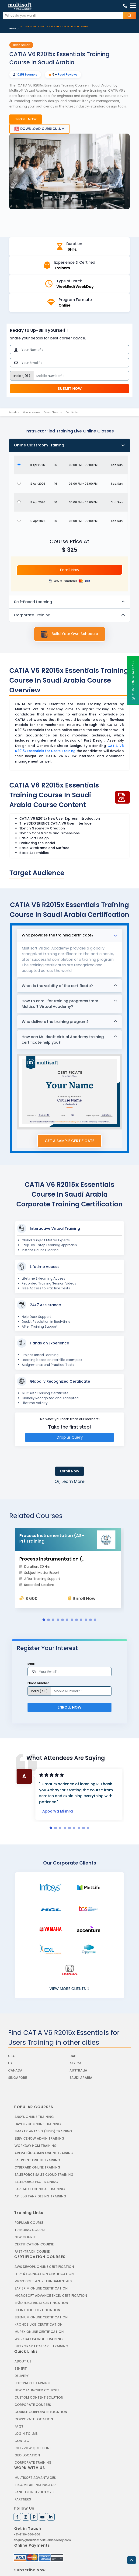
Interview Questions (32, 2448)
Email (31, 1664)
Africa (75, 2063)
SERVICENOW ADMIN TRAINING (39, 2138)
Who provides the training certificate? (58, 935)
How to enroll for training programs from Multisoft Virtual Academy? (60, 1003)
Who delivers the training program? (55, 1021)
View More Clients (69, 1988)
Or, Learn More (69, 1481)
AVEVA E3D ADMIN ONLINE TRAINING (43, 2153)
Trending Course (29, 2229)
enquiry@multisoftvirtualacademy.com (42, 2540)
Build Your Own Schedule (69, 634)
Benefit (20, 2368)
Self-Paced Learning (33, 601)
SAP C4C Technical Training (39, 2189)
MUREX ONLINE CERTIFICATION (39, 2331)
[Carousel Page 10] (86, 1620)
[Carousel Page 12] (95, 1620)
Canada (15, 2070)
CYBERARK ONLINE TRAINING (37, 2167)
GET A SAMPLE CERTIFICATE (69, 1140)
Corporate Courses (32, 2404)
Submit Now (70, 388)
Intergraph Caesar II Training (41, 2346)
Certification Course (34, 2244)
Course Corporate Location (40, 2412)
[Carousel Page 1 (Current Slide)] (43, 1619)
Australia (78, 2070)
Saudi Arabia (81, 2077)
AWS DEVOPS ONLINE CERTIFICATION (44, 2266)
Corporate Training (32, 615)
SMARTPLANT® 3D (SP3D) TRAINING (43, 2131)
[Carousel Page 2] (48, 1620)
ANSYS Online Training (34, 2116)
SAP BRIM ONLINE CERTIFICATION (41, 2288)
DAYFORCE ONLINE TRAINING (37, 2124)
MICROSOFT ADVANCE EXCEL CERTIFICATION (50, 2295)
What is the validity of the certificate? (57, 985)
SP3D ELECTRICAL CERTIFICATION (41, 2302)
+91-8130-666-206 (27, 2534)
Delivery (21, 2375)
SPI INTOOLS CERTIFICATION (37, 2310)
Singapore (17, 2077)
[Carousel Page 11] (90, 1620)
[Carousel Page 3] (53, 1620)
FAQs (18, 2426)
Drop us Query (69, 1437)
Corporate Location (33, 2419)
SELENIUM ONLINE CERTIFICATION (41, 2317)
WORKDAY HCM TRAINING (35, 2145)
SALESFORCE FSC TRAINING (36, 2181)
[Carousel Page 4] (58, 1620)
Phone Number (38, 1683)
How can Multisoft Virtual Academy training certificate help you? (63, 1039)
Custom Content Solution (38, 2397)
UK (10, 2063)
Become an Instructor (35, 2485)
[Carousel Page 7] (72, 1620)
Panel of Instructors (33, 2492)
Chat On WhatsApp (133, 680)
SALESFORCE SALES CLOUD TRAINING (43, 2174)
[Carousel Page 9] (81, 1620)
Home (12, 29)
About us (22, 2361)
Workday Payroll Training (38, 2339)
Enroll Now (25, 119)
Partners (22, 2499)
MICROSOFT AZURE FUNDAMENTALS (43, 2281)
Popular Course (28, 2222)
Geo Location (27, 2455)
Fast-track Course (32, 2251)
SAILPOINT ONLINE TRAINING (37, 2160)
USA (11, 2056)
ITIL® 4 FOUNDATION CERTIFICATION (44, 2274)
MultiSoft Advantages (35, 2477)
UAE (73, 2056)
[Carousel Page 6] (67, 1620)
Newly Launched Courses (36, 2390)
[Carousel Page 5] (62, 1620)
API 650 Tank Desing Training (40, 2196)
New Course (25, 2237)
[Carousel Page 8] (76, 1620)
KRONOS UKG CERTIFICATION (38, 2324)
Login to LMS (26, 2433)
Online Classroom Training (39, 445)
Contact (22, 2440)
